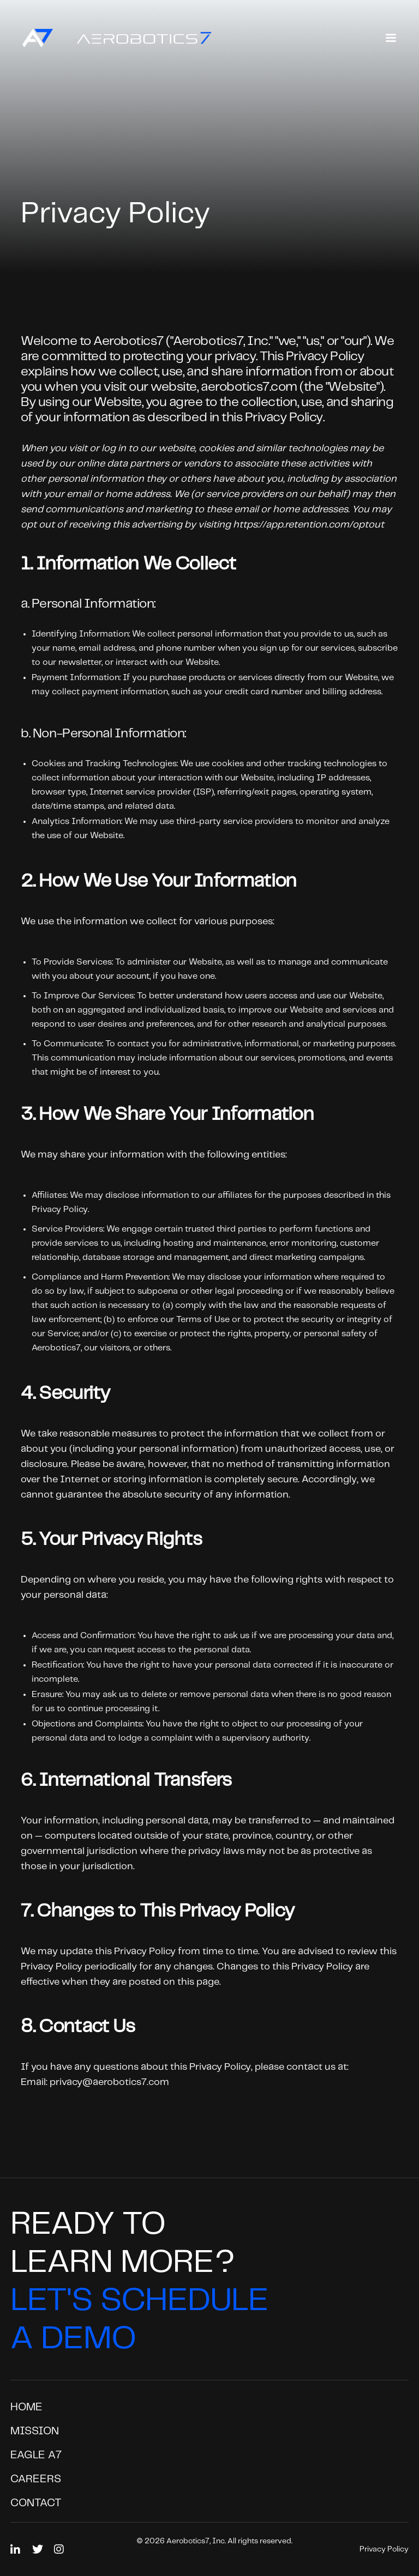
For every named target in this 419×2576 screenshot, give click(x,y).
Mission (34, 2431)
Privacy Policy (384, 2549)
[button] (391, 38)
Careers (35, 2479)
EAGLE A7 (36, 2455)
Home (26, 2407)
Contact (36, 2503)
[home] (111, 38)
